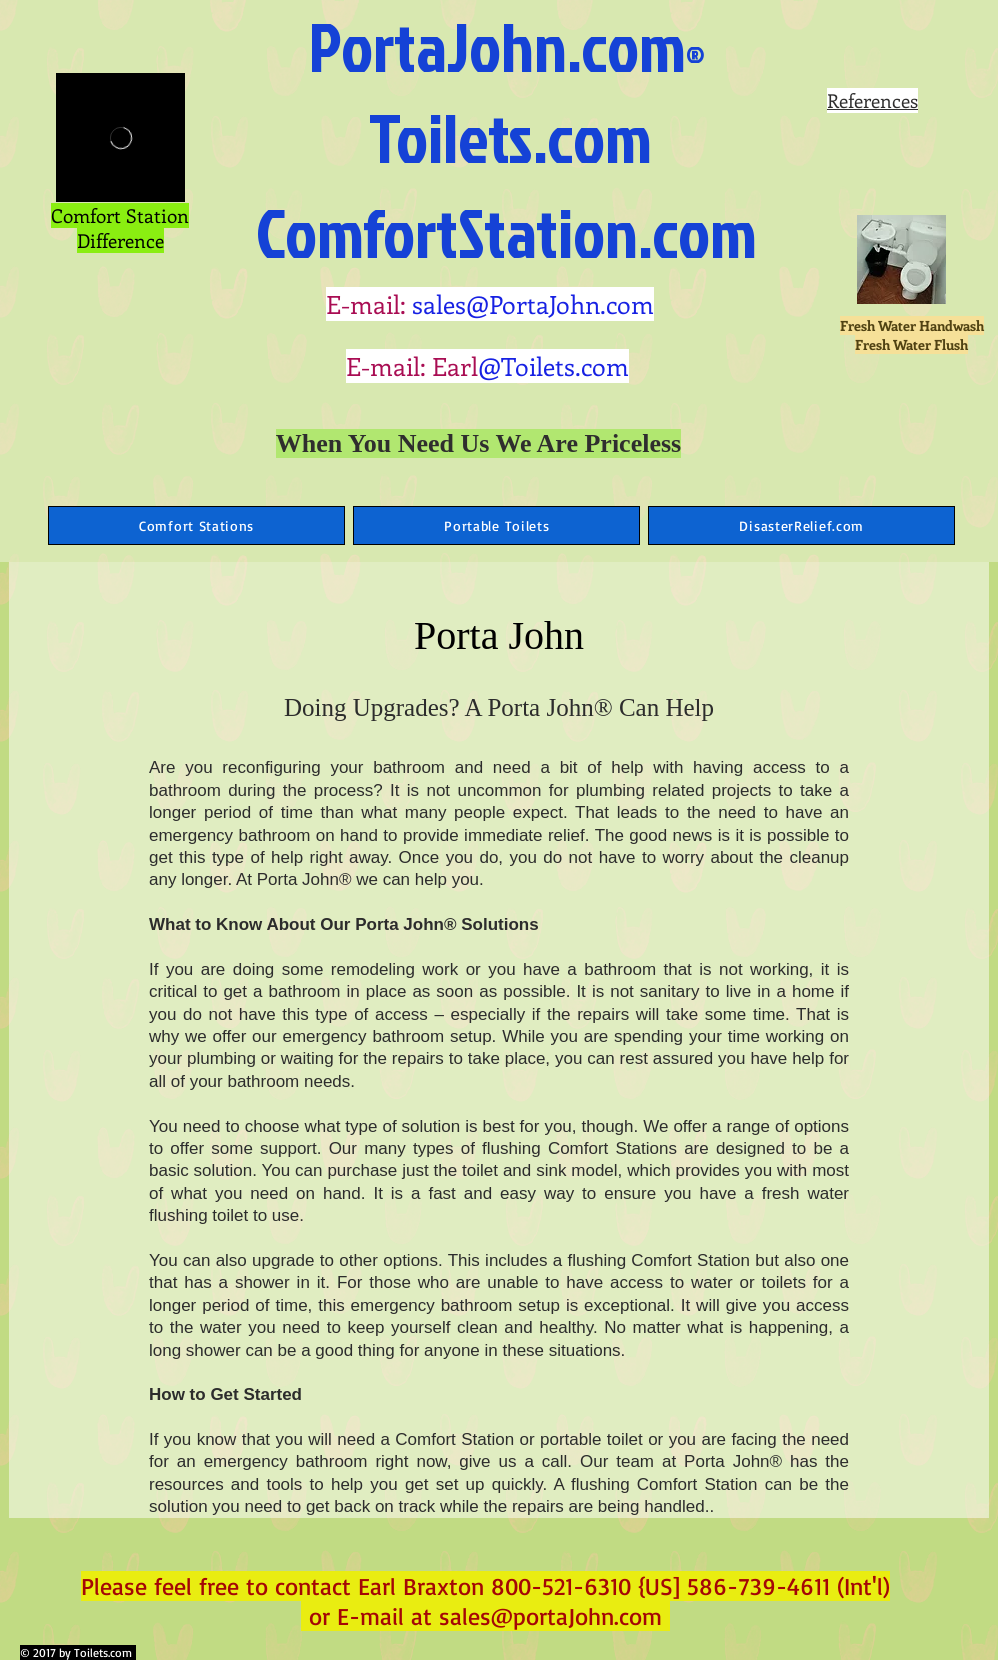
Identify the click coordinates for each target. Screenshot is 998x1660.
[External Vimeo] (120, 137)
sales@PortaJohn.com (533, 304)
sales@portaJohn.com (550, 1616)
